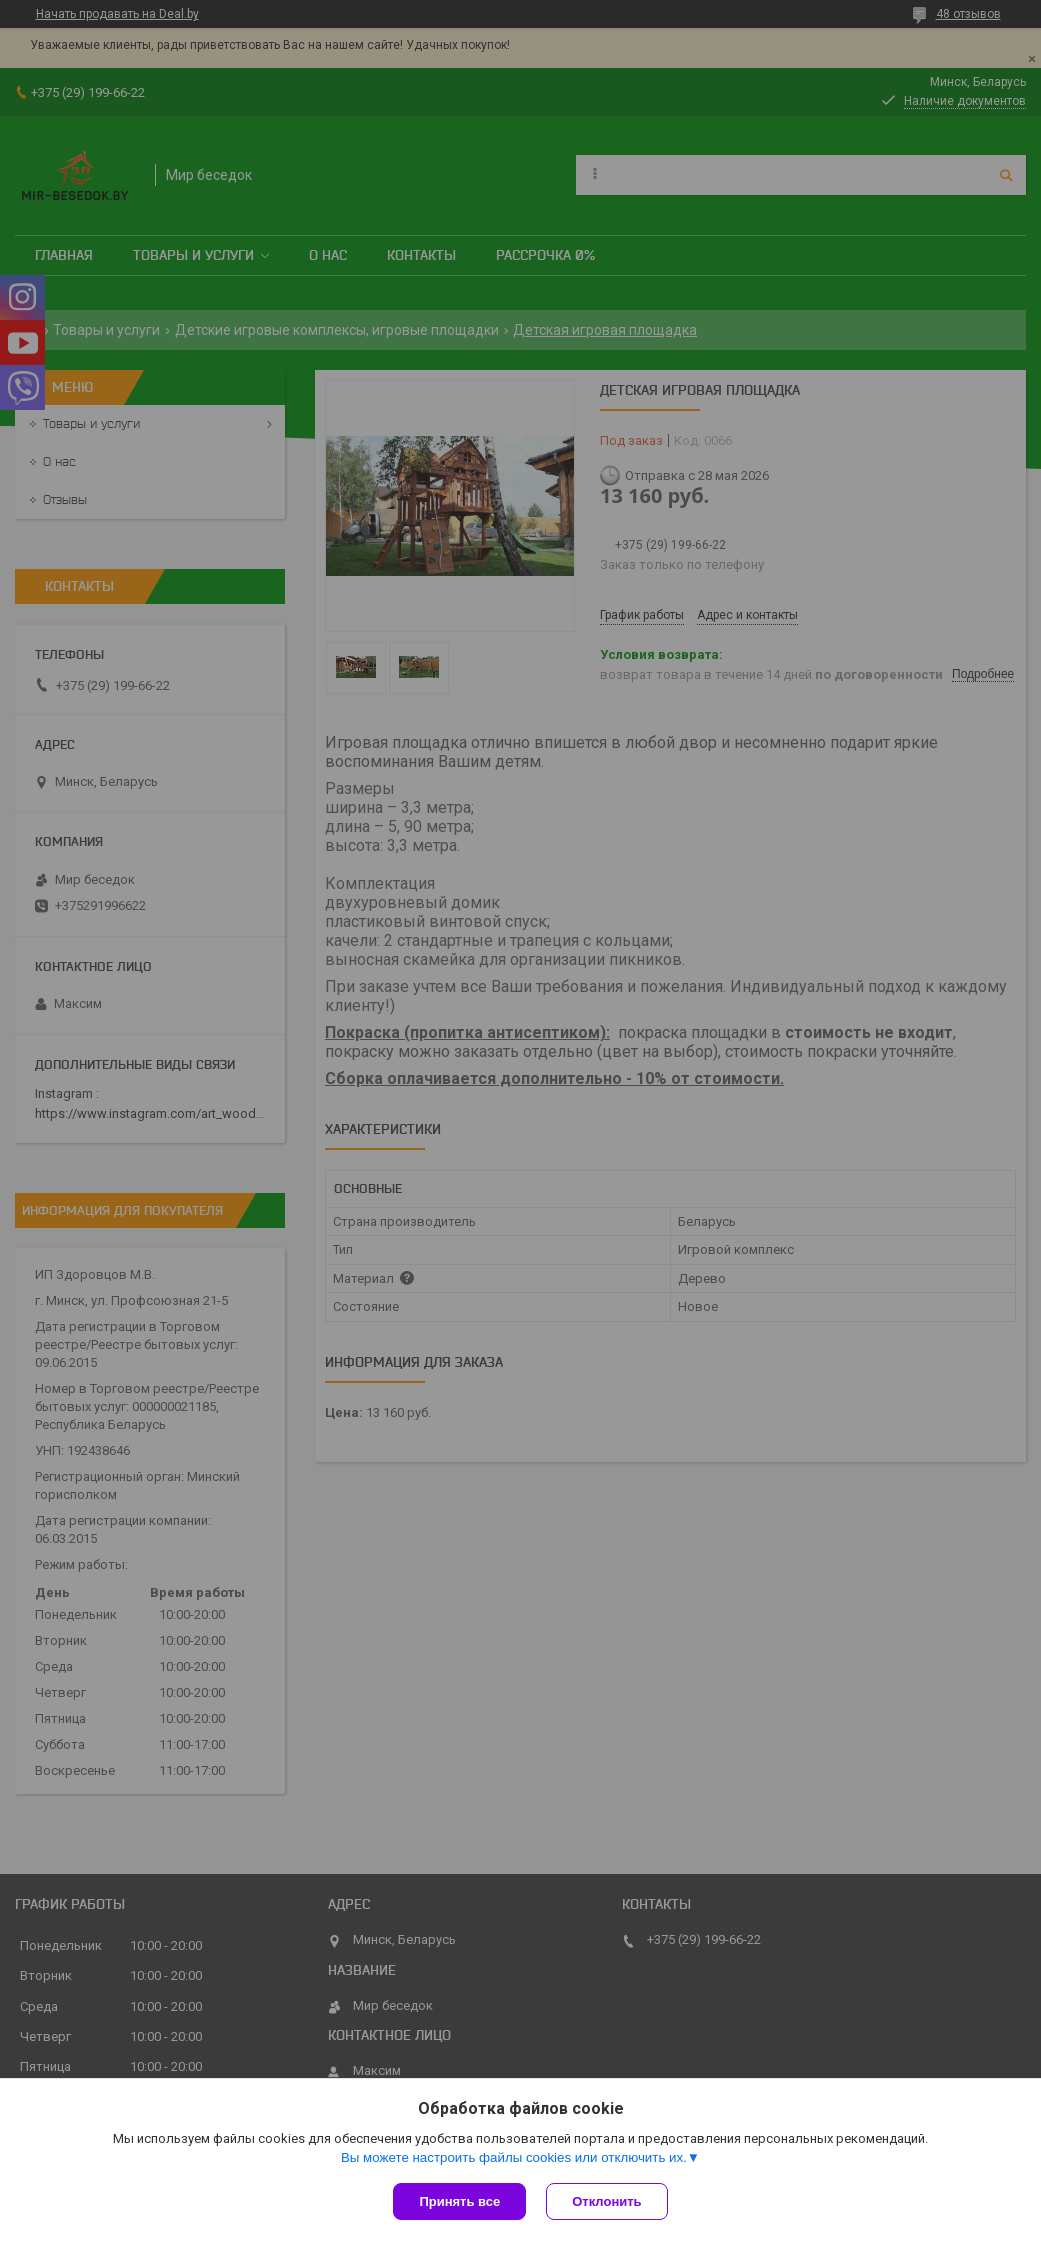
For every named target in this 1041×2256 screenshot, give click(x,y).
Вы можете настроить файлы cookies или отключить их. (514, 2157)
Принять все (459, 2201)
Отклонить (606, 2201)
